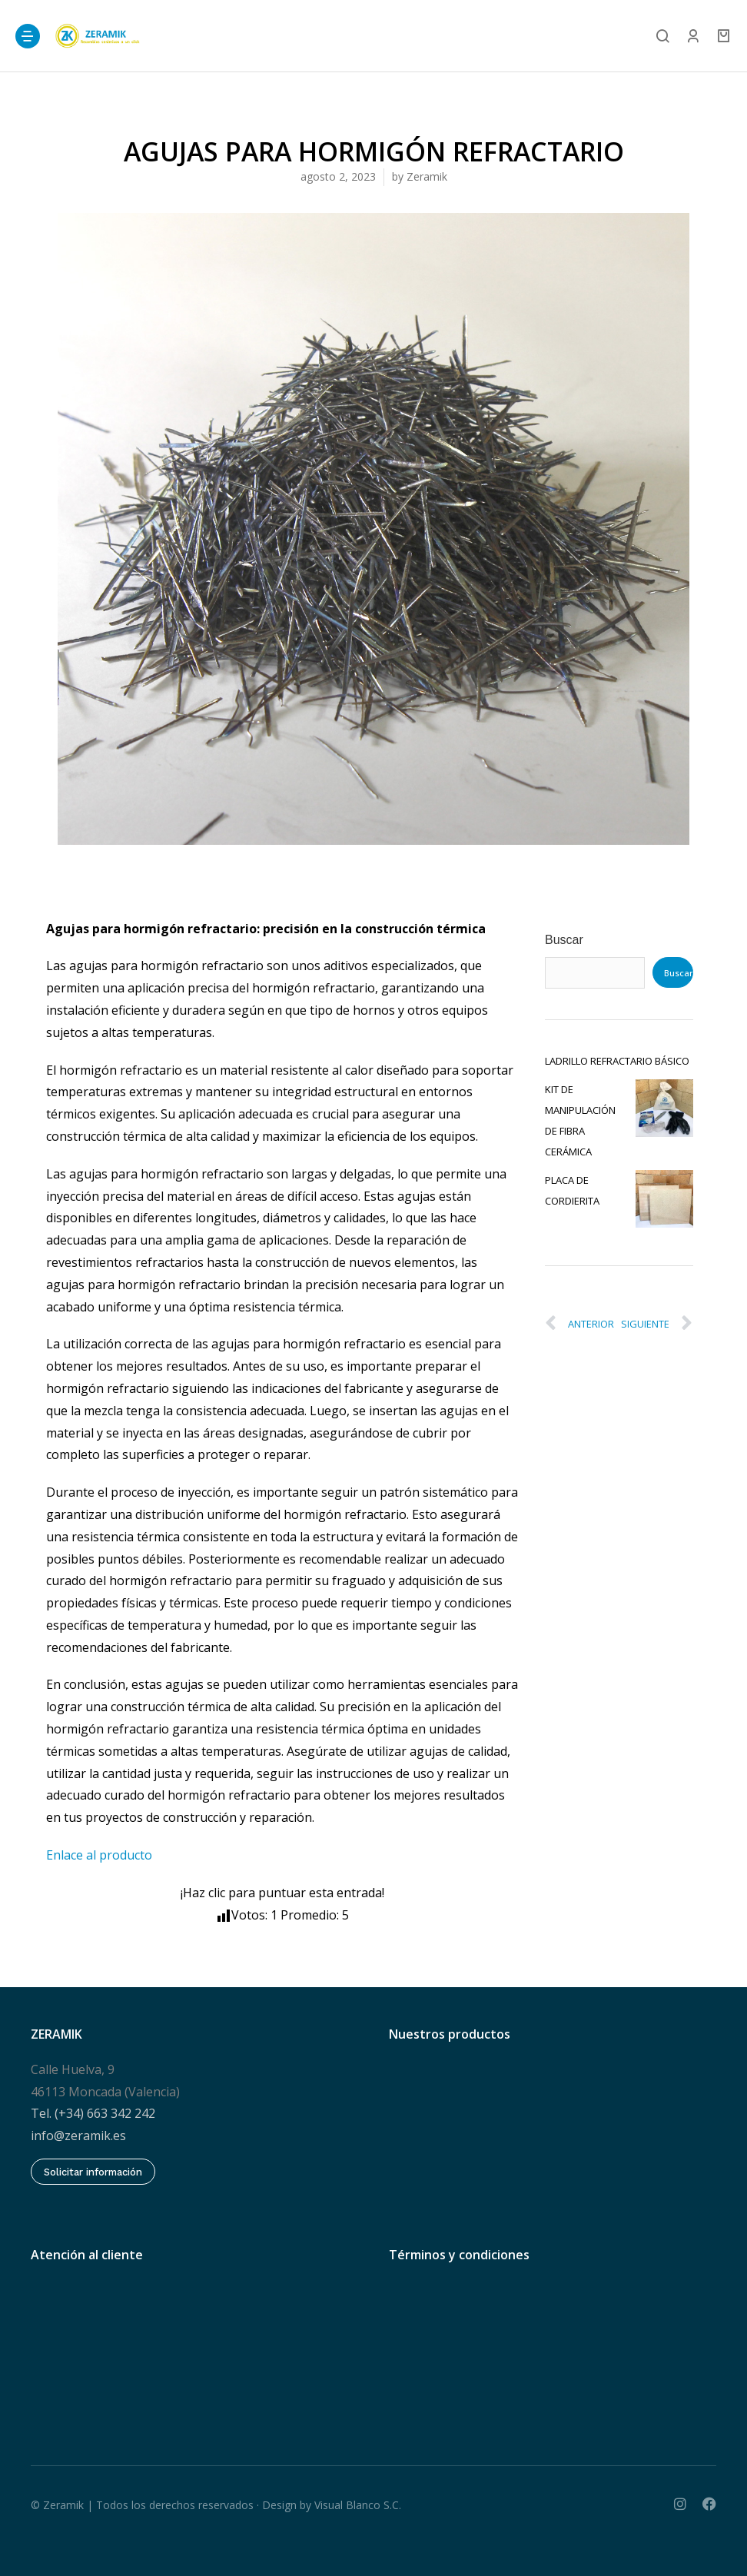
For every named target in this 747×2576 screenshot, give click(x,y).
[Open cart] (724, 36)
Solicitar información (93, 2172)
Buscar (564, 939)
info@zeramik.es (78, 2135)
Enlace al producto (99, 1854)
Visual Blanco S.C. (357, 2505)
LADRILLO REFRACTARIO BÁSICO (617, 1061)
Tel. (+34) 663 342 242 (93, 2113)
